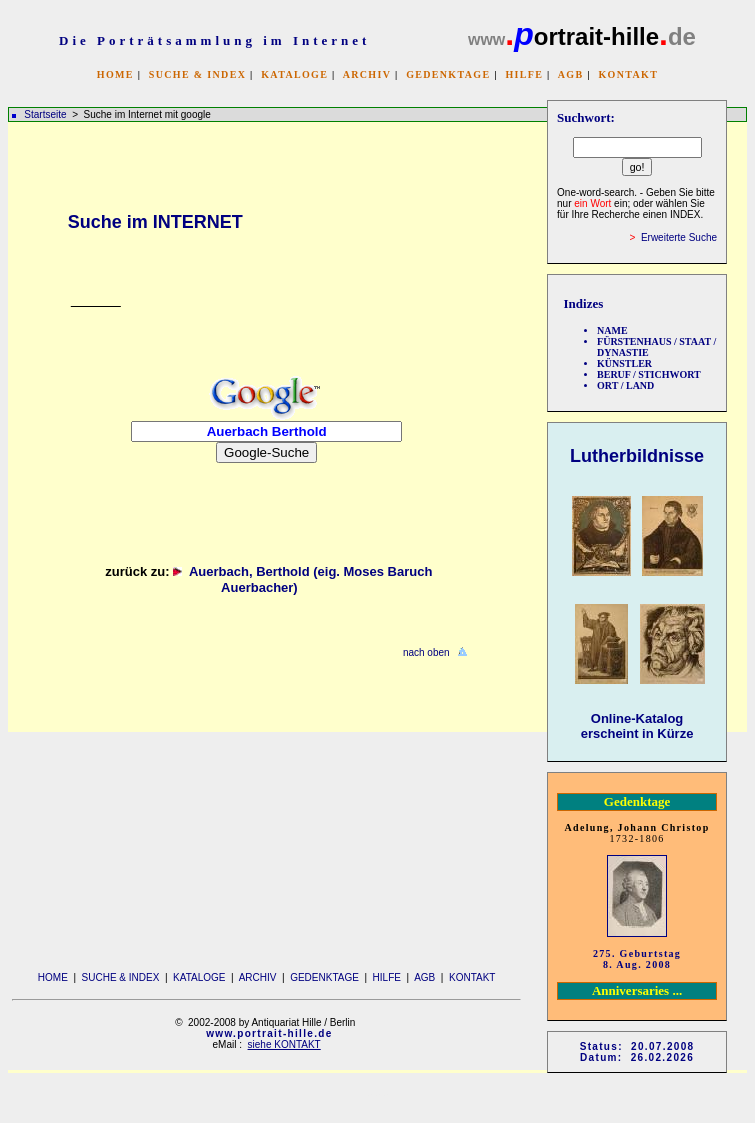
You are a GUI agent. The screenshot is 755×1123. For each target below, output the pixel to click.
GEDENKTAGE (448, 74)
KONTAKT (628, 74)
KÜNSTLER (624, 363)
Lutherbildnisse (637, 456)
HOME (115, 74)
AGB (571, 74)
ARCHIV (367, 74)
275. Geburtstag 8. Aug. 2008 (637, 959)
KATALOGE (294, 74)
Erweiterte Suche (679, 237)
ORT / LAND (625, 385)
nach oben (426, 652)
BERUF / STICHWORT (649, 374)
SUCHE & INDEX (197, 74)
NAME (612, 330)
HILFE (524, 74)
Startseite (45, 114)
